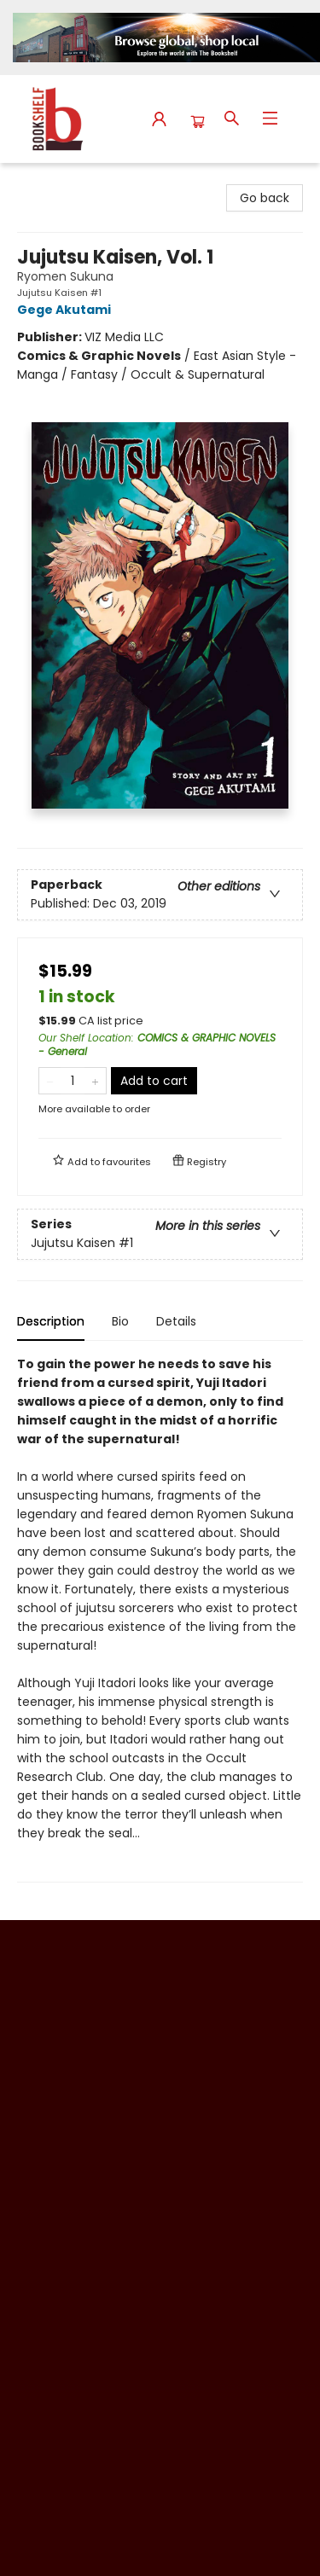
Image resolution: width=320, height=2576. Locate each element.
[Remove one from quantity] (50, 1080)
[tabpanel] (160, 1619)
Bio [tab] (120, 1321)
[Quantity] (72, 1080)
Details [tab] (176, 1321)
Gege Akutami (66, 309)
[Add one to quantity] (95, 1080)
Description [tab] (50, 1321)
